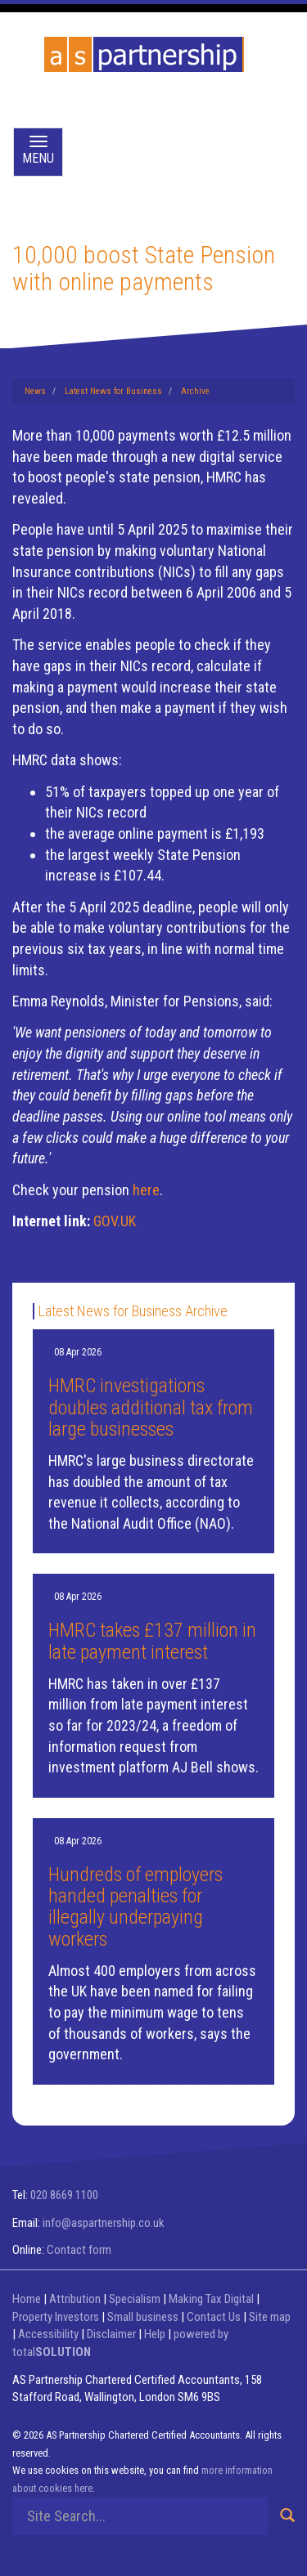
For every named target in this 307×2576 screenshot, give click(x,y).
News (35, 391)
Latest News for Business (113, 391)
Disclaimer (111, 2334)
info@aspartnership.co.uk (104, 2222)
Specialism (134, 2299)
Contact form (79, 2249)
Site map (270, 2316)
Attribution (75, 2299)
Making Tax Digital (211, 2299)
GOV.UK (114, 1221)
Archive (195, 391)
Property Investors (55, 2316)
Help (154, 2334)
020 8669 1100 (64, 2195)
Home (26, 2299)
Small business (142, 2316)
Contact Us (214, 2316)
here (146, 1189)
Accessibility (48, 2334)
